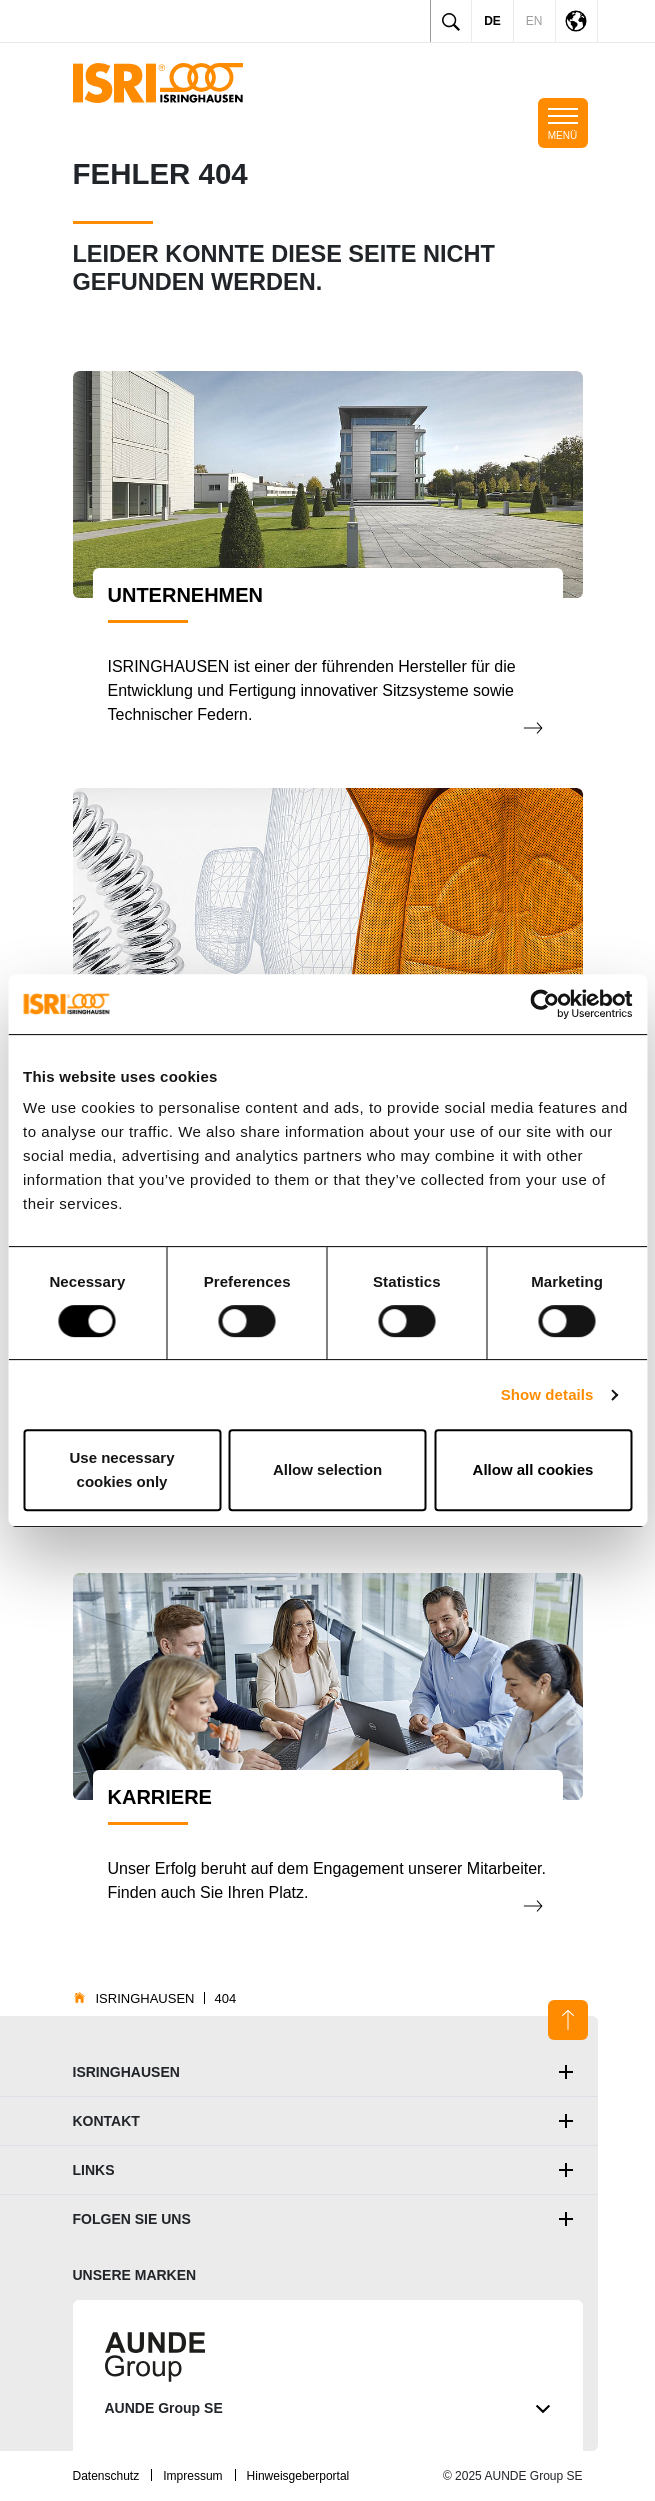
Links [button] (94, 2170)
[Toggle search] (451, 21)
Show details (547, 1394)
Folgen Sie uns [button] (132, 2219)
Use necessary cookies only (121, 1469)
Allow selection (327, 1469)
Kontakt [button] (106, 2121)
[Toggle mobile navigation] (563, 123)
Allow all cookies (533, 1469)
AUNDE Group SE (328, 2408)
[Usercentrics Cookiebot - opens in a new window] (544, 1004)
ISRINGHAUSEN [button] (126, 2072)
